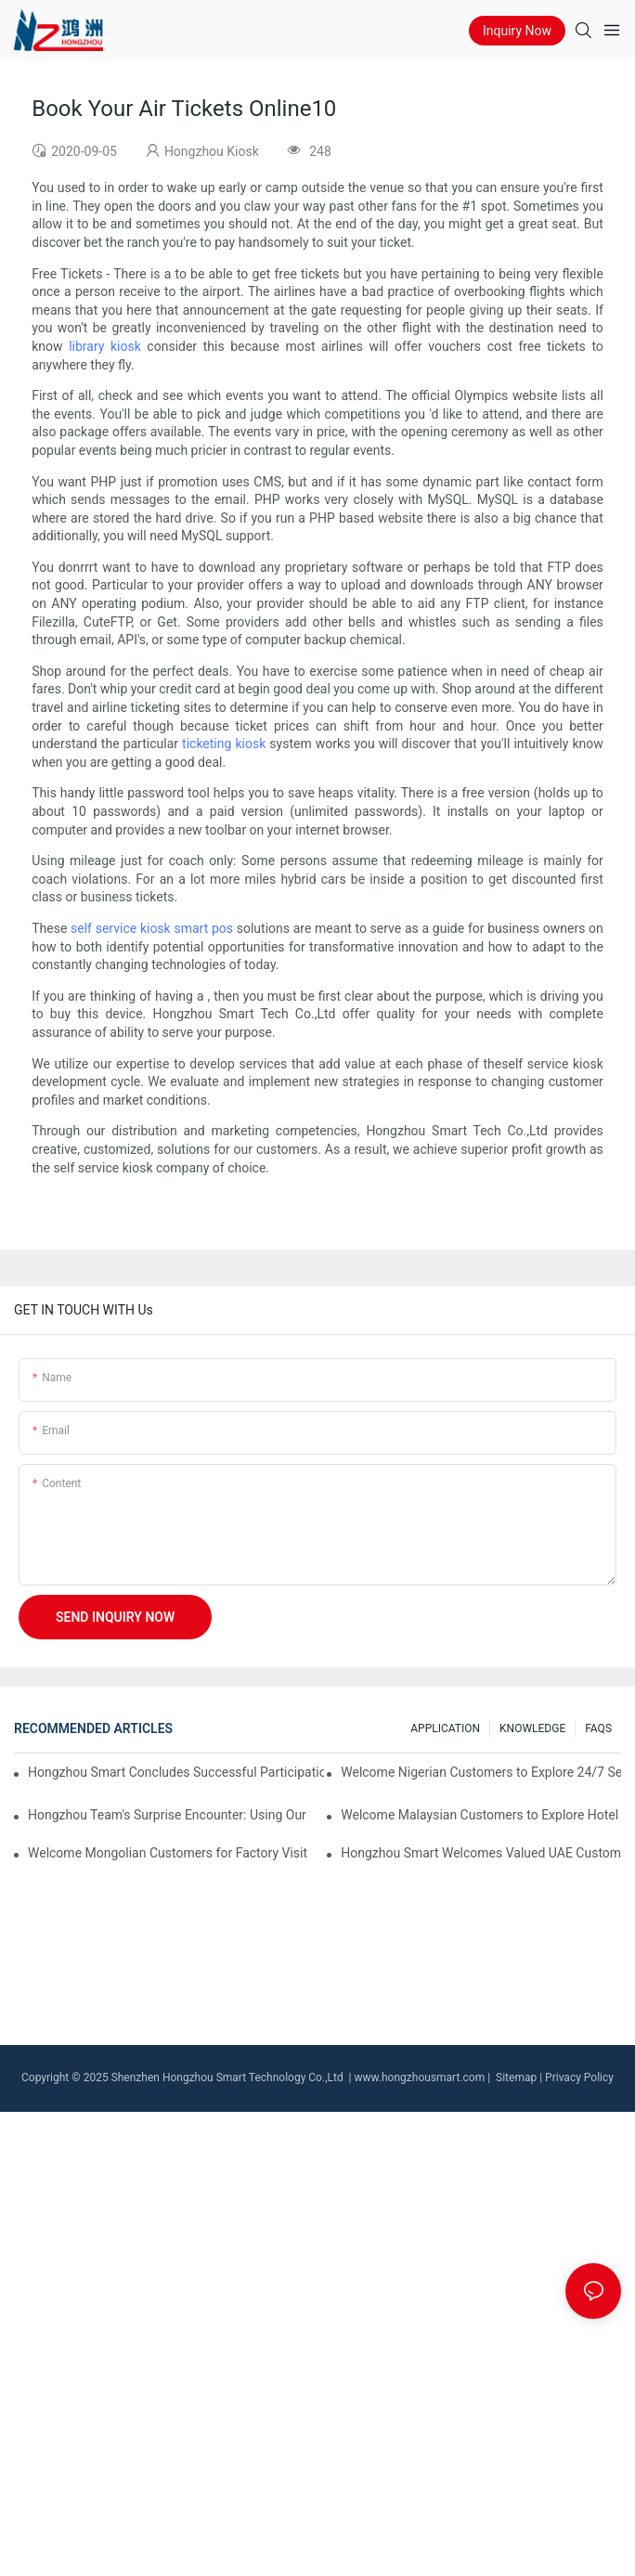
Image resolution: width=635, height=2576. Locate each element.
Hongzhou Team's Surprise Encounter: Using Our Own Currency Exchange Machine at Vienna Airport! (168, 1814)
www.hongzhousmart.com (420, 2077)
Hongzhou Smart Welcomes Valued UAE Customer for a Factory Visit (481, 1852)
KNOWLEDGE (532, 1728)
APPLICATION (445, 1728)
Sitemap (515, 2077)
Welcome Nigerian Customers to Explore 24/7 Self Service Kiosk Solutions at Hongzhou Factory (481, 1772)
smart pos (203, 928)
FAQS (598, 1728)
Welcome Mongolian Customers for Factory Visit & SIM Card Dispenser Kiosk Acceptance (168, 1852)
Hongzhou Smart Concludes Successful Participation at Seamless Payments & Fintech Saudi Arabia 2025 (176, 1772)
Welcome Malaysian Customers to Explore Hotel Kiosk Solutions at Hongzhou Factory (481, 1814)
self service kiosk (121, 928)
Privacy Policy (579, 2077)
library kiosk (105, 346)
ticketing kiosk (224, 743)
